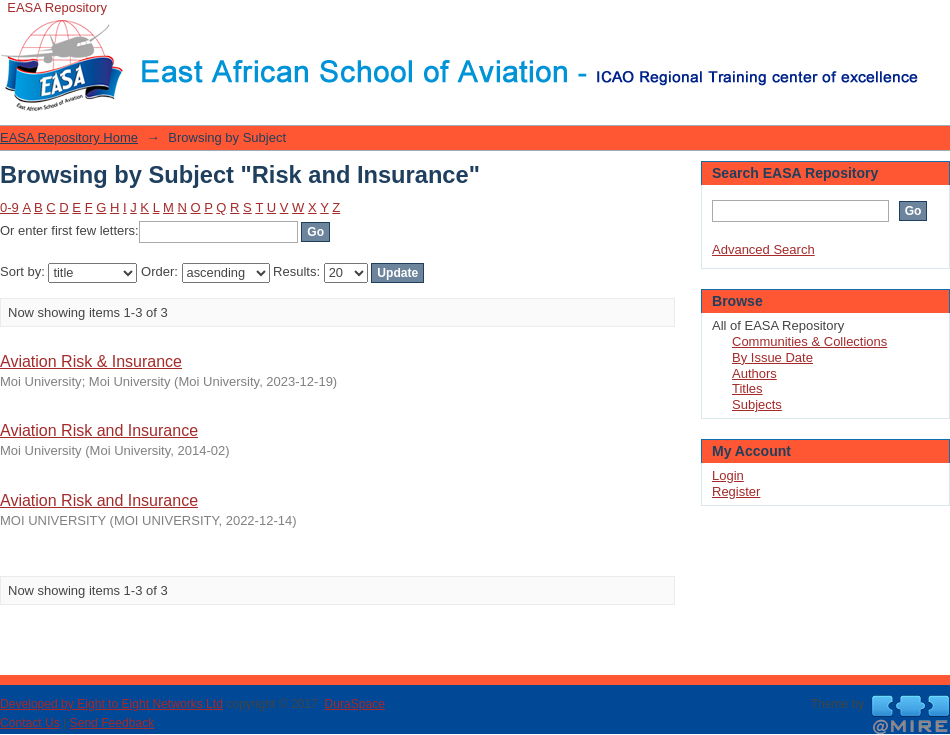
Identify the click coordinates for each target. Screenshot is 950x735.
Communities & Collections (809, 341)
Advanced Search (763, 249)
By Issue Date (772, 357)
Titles (747, 388)
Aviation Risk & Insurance (91, 361)
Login (934, 24)
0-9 (9, 207)
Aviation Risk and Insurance (99, 430)
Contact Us (30, 723)
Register (736, 491)
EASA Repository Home (69, 137)
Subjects (757, 404)
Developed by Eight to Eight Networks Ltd (111, 704)
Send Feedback (112, 723)
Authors (754, 373)
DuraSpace (354, 704)
